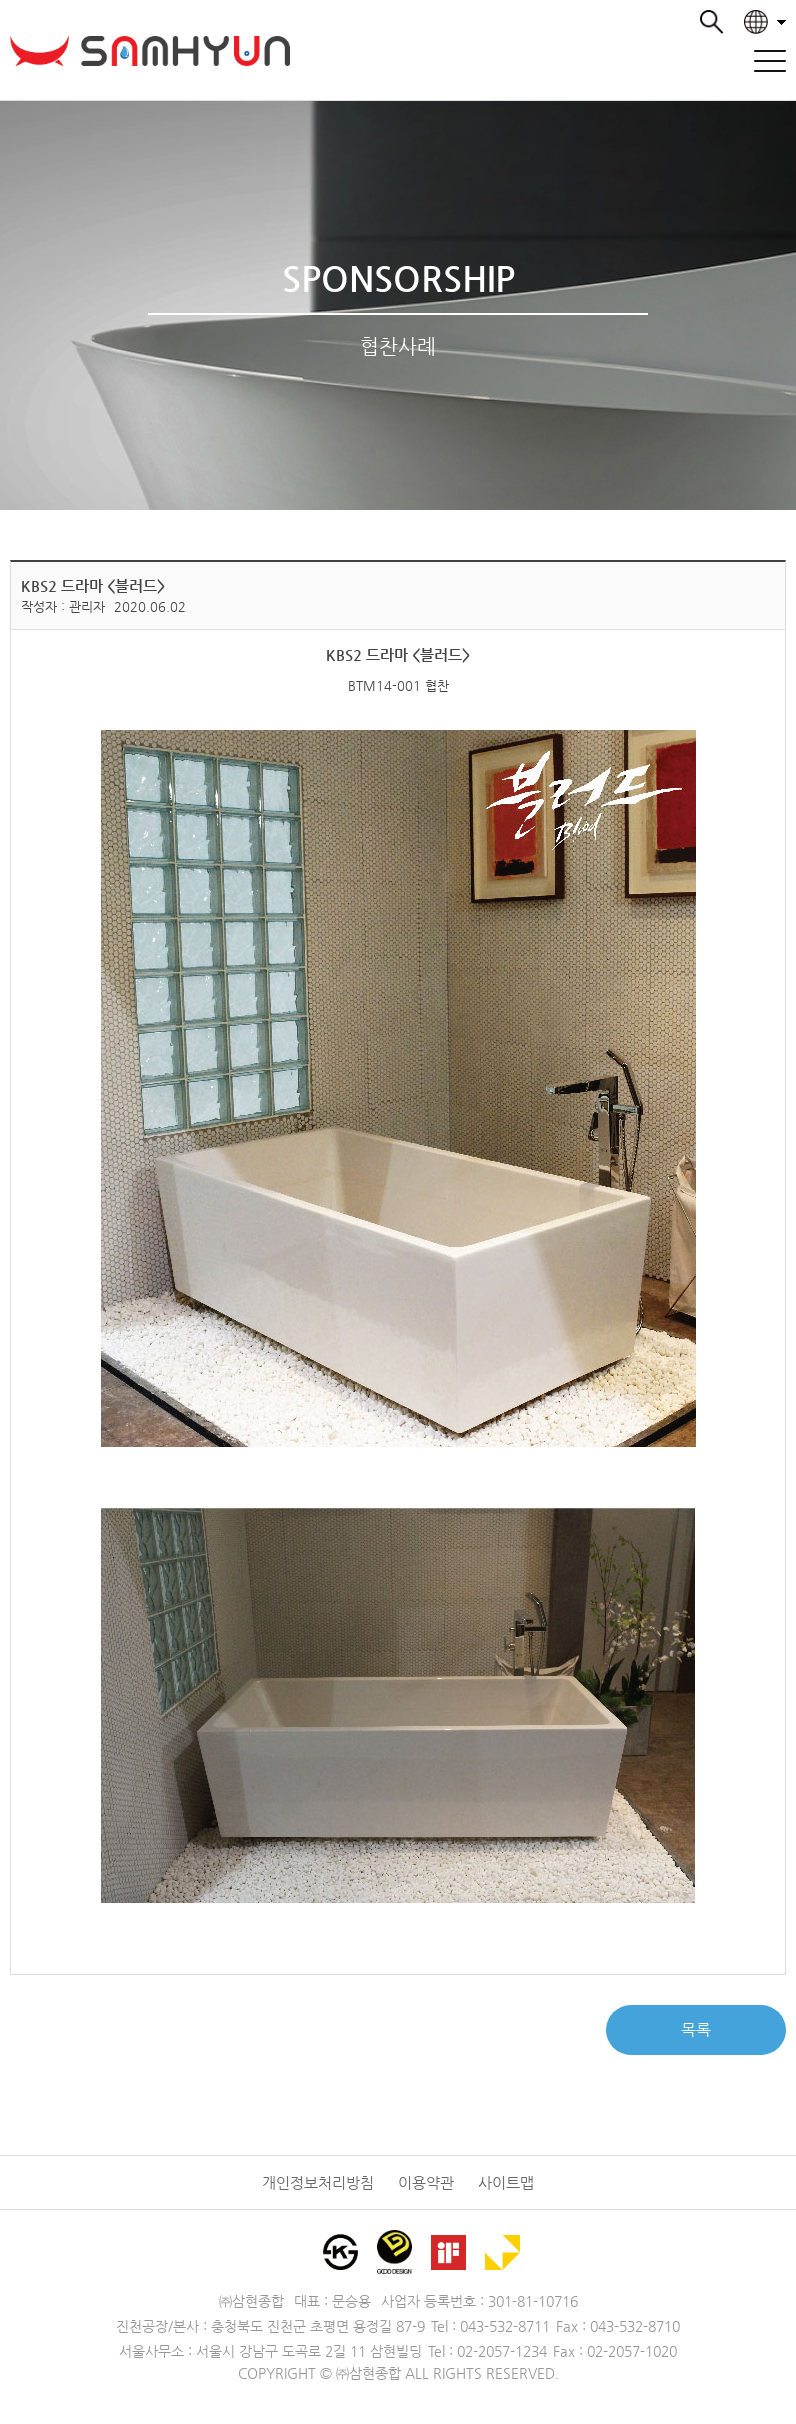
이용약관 (426, 2182)
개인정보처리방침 (318, 2182)
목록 (696, 2029)
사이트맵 (506, 2182)
